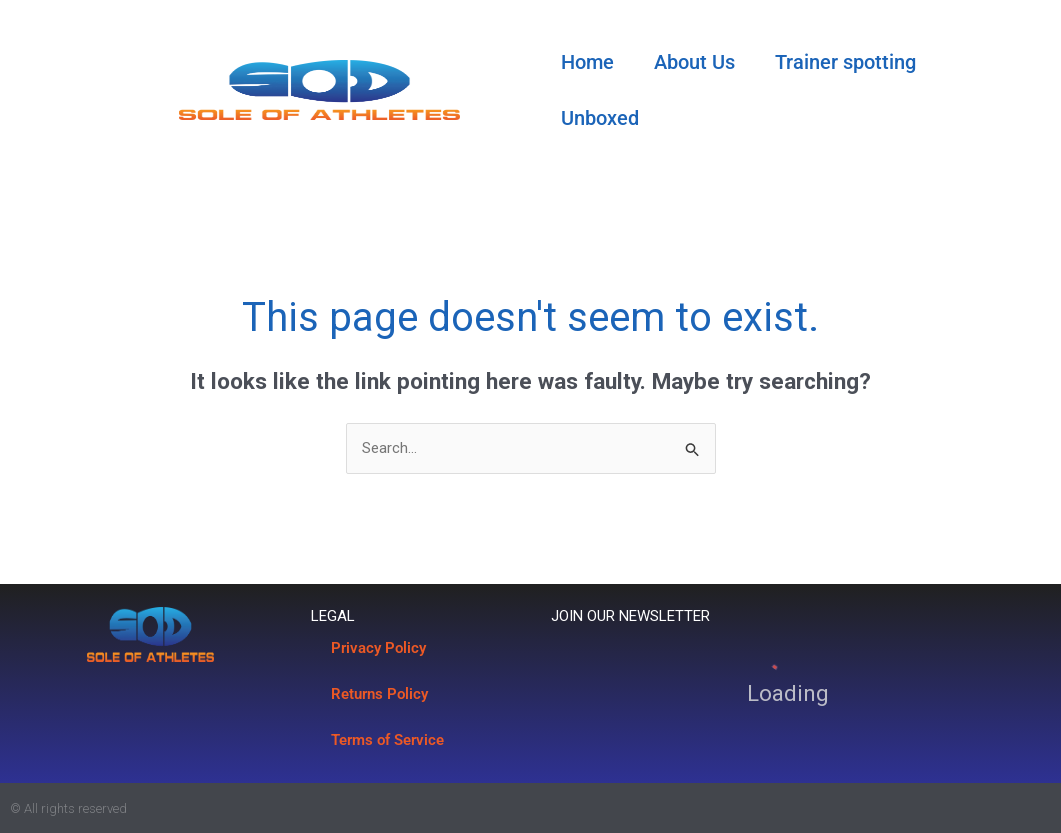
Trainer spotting (845, 62)
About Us (694, 62)
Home (587, 62)
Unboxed (600, 118)
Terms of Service (387, 740)
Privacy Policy (378, 648)
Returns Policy (379, 694)
